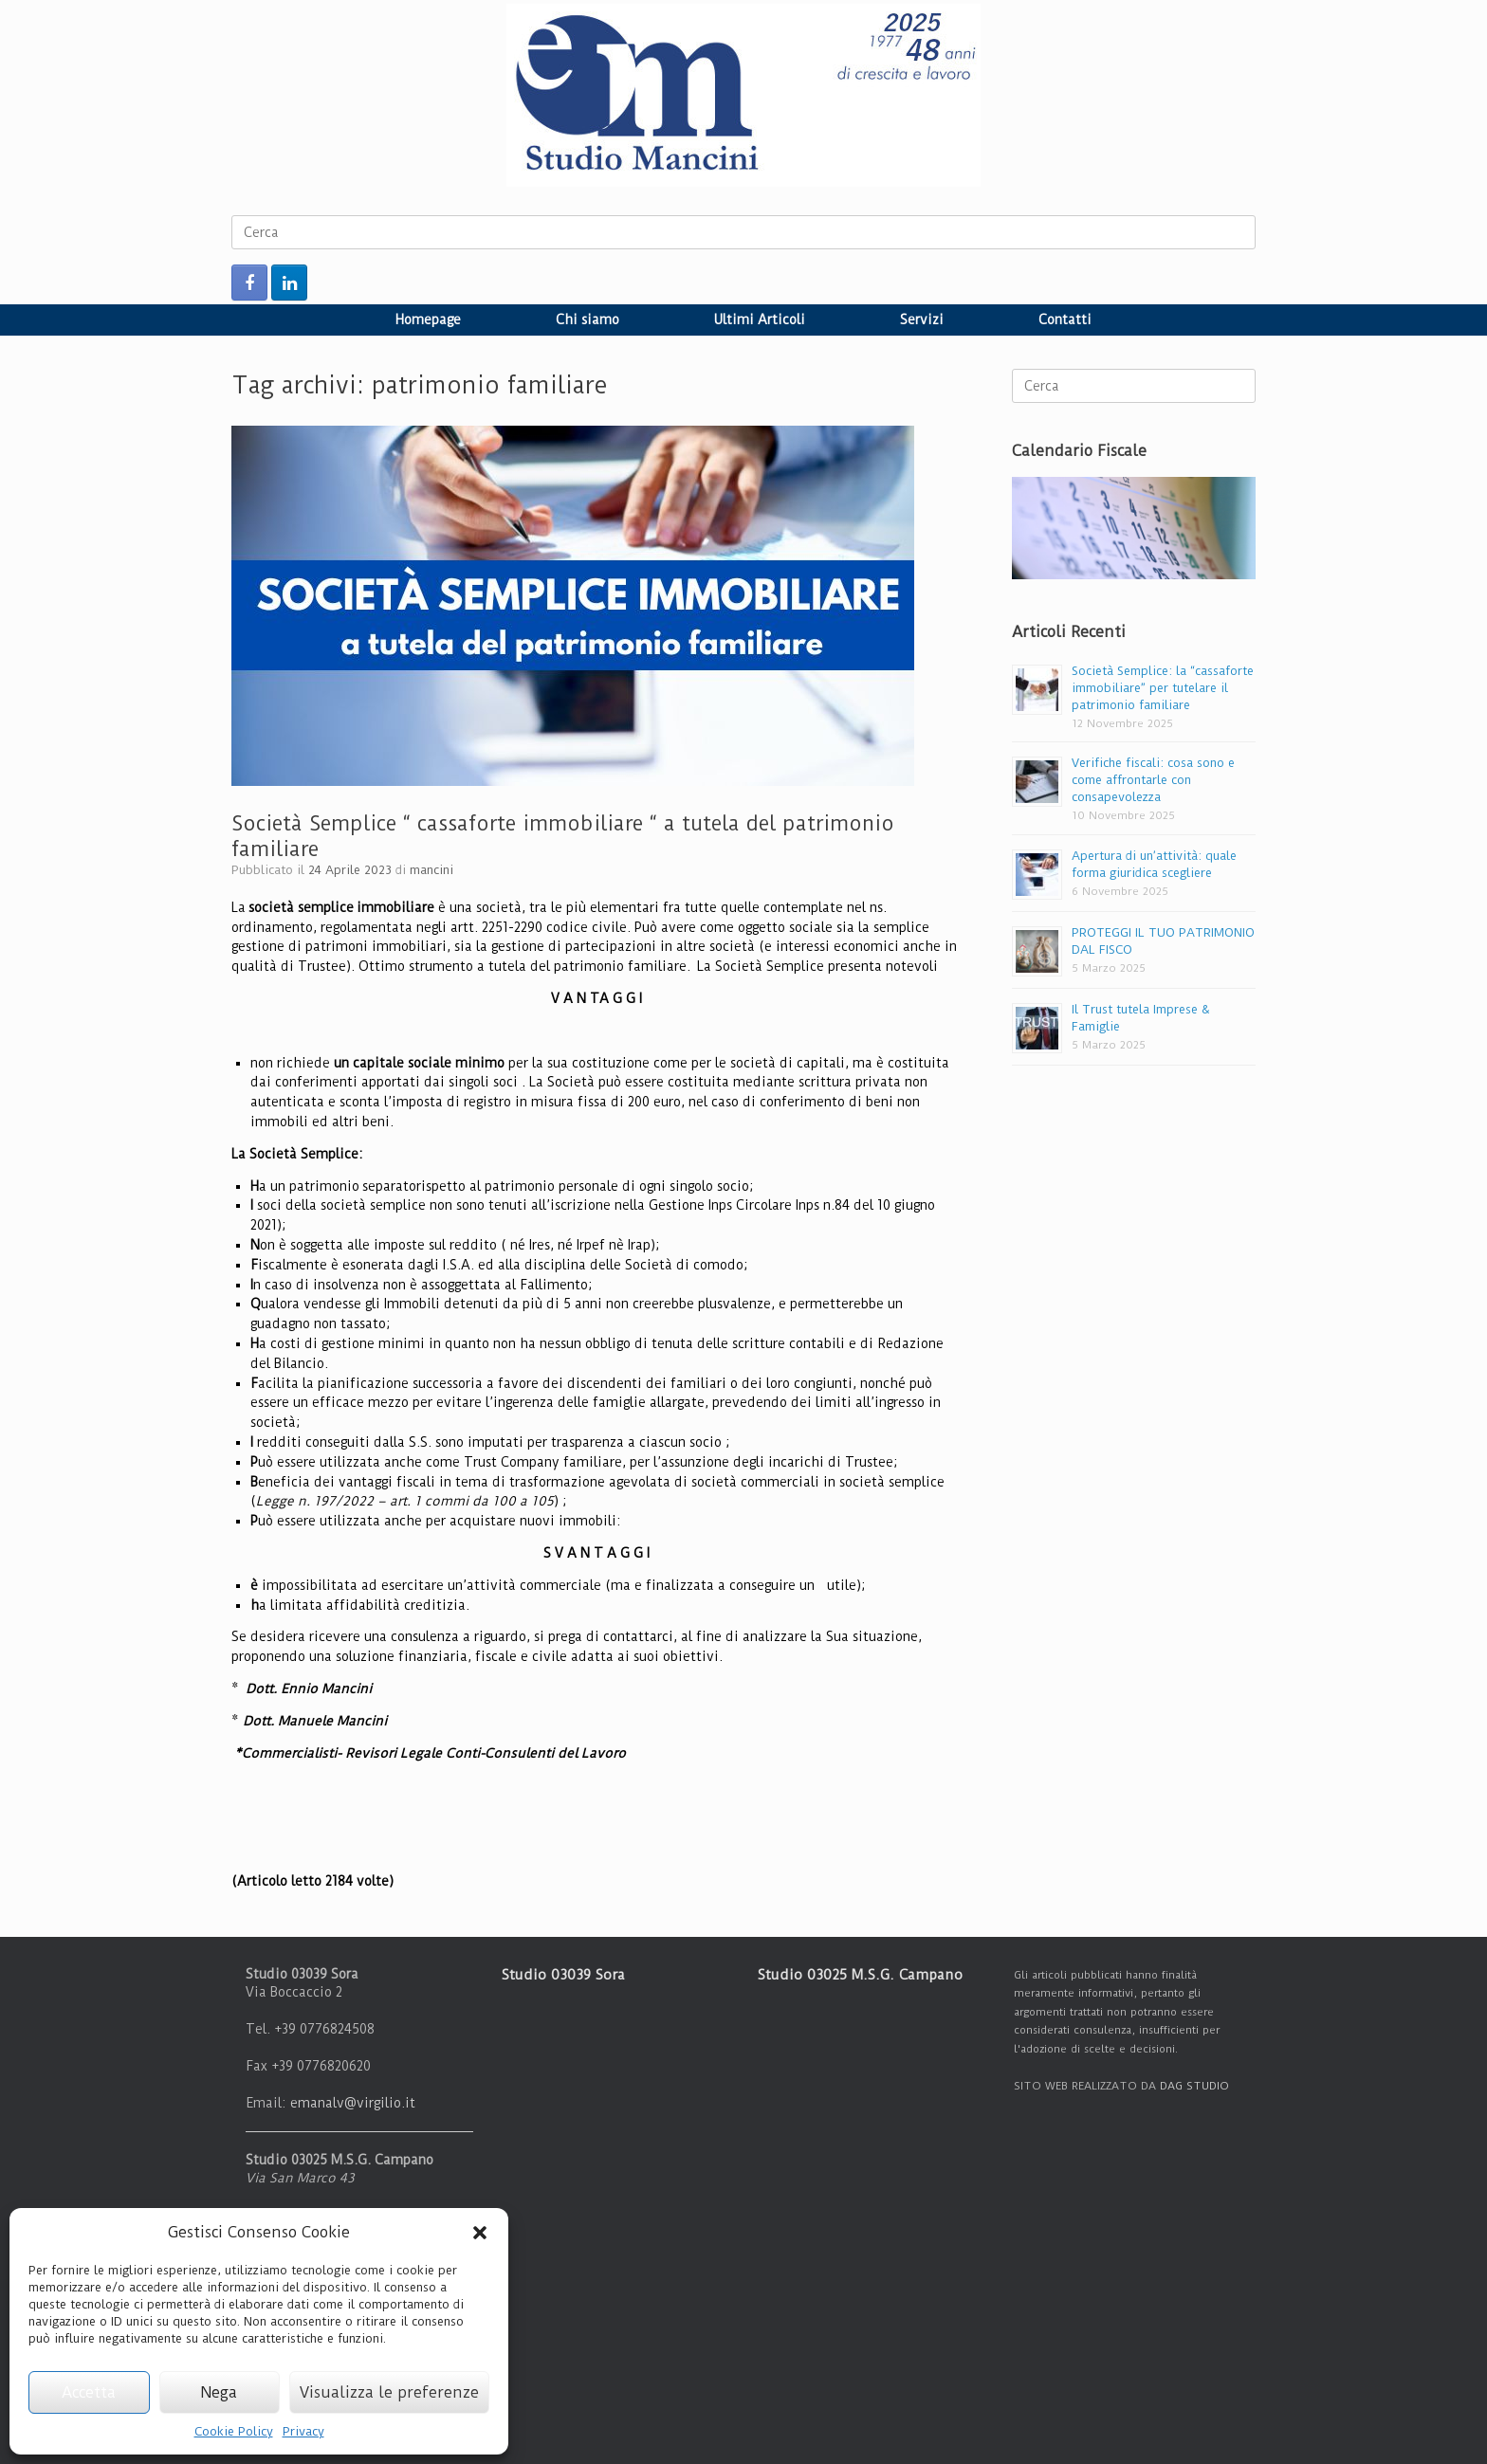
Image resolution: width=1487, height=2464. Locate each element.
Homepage (428, 319)
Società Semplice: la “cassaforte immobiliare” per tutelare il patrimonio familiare (1163, 688)
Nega (219, 2392)
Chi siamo (587, 319)
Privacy (303, 2431)
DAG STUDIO (1194, 2085)
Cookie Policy (233, 2431)
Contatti (1065, 319)
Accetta (89, 2392)
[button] (479, 2232)
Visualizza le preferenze (389, 2392)
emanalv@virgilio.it (352, 2102)
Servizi (922, 319)
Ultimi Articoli (759, 319)
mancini (431, 870)
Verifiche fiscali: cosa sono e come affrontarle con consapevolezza (1153, 780)
